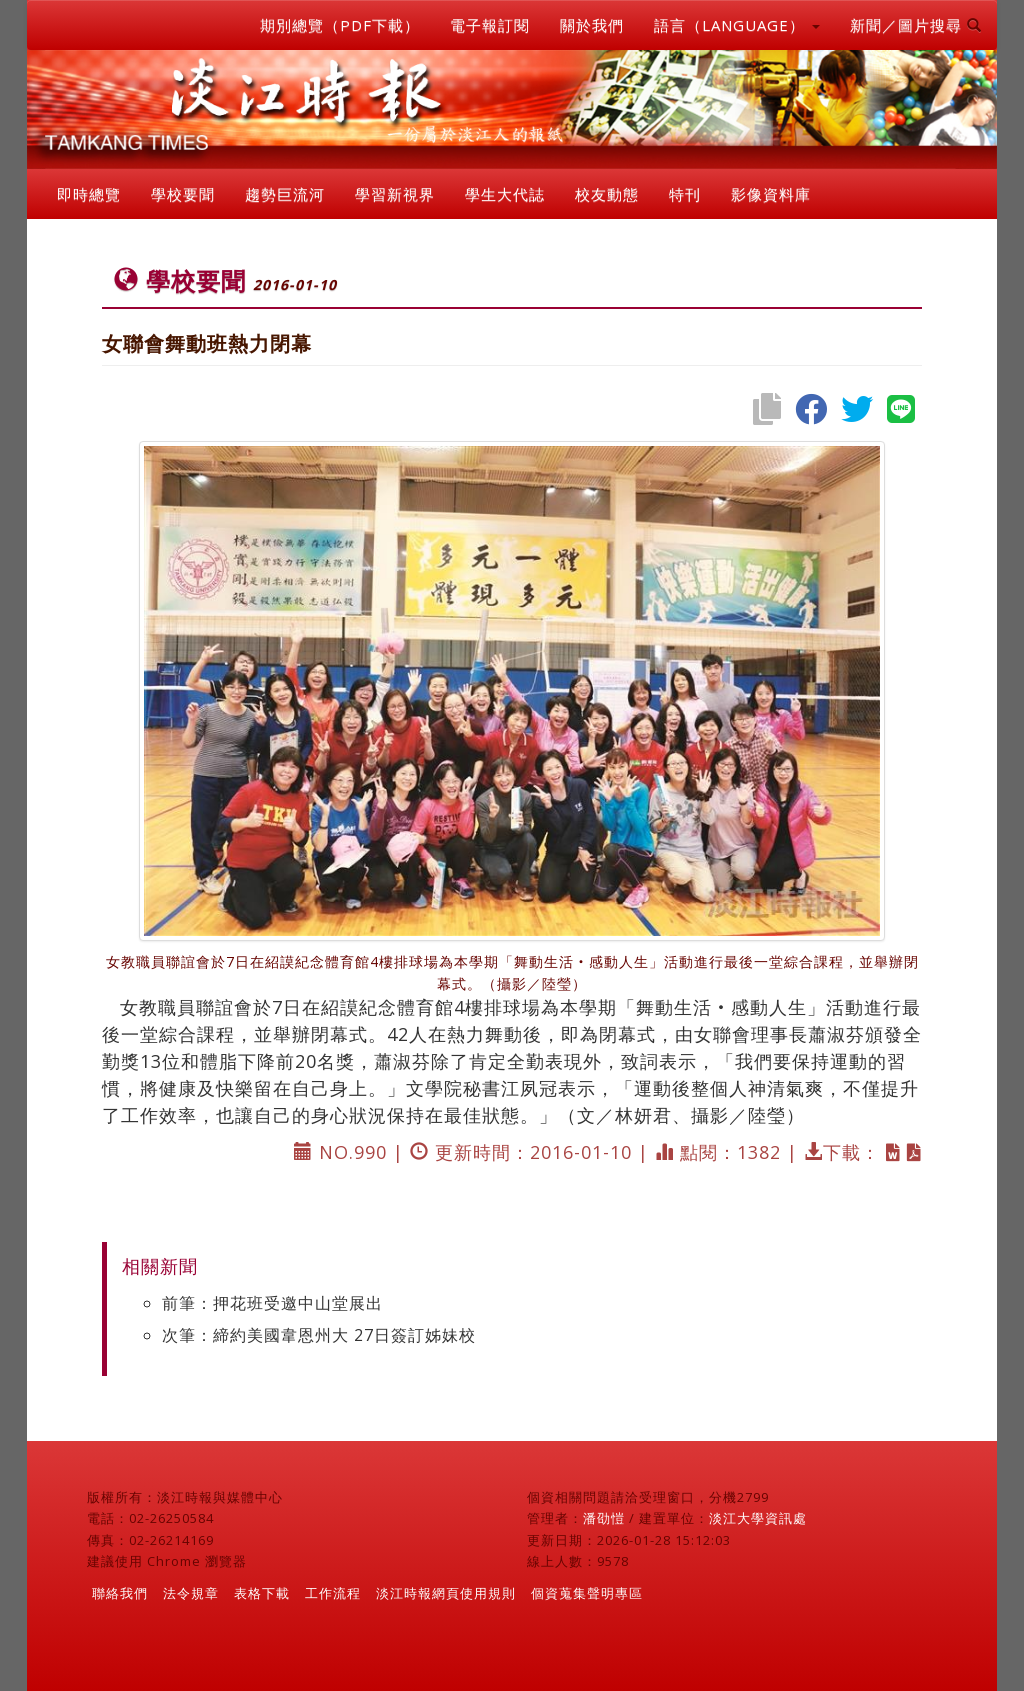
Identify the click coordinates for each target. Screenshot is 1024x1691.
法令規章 (191, 1593)
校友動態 (607, 194)
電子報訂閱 (490, 25)
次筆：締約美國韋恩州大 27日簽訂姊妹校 (319, 1335)
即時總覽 (89, 194)
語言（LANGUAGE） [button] (737, 25)
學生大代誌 (505, 194)
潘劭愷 (604, 1518)
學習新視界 (395, 194)
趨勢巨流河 (285, 194)
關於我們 (592, 25)
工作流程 (333, 1593)
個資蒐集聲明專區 (587, 1593)
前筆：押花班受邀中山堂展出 (272, 1303)
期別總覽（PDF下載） (340, 25)
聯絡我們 (120, 1593)
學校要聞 (183, 194)
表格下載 (262, 1593)
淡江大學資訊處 (758, 1518)
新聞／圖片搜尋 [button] (916, 25)
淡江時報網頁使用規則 (446, 1593)
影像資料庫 (771, 194)
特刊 (685, 194)
